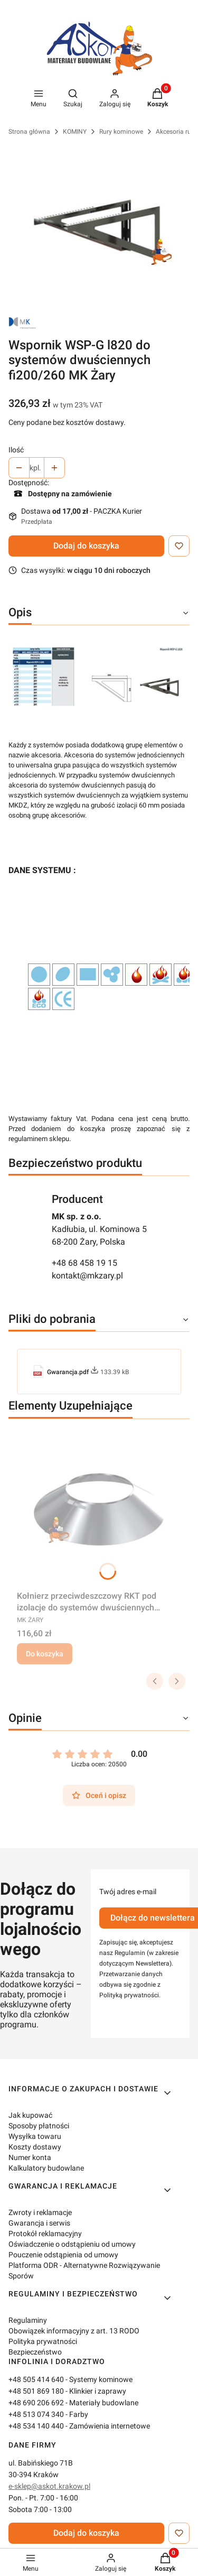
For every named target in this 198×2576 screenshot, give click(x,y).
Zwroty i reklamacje (40, 2212)
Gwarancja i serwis (39, 2223)
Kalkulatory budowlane (46, 2168)
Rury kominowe (121, 131)
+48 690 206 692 (36, 2402)
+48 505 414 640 (36, 2379)
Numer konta (29, 2157)
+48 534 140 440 (36, 2426)
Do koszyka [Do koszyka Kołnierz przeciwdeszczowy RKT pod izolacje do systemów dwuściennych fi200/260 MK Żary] (44, 1654)
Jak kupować (30, 2115)
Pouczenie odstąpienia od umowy (63, 2254)
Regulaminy (27, 2320)
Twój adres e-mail (127, 1891)
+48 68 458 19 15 (84, 1263)
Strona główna (29, 131)
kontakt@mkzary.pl (87, 1276)
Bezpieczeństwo (35, 2352)
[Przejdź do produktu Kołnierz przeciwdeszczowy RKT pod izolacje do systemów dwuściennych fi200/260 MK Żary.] (99, 1507)
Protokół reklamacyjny (45, 2233)
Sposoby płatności (38, 2125)
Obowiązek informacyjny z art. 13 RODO (73, 2331)
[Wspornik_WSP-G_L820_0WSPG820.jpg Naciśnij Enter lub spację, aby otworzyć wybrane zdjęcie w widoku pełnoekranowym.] (99, 226)
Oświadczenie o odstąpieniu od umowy (72, 2244)
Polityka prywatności (42, 2341)
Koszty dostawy (34, 2147)
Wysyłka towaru (34, 2136)
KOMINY (75, 131)
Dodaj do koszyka (86, 546)
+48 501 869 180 (36, 2391)
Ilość (16, 450)
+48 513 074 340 (36, 2414)
